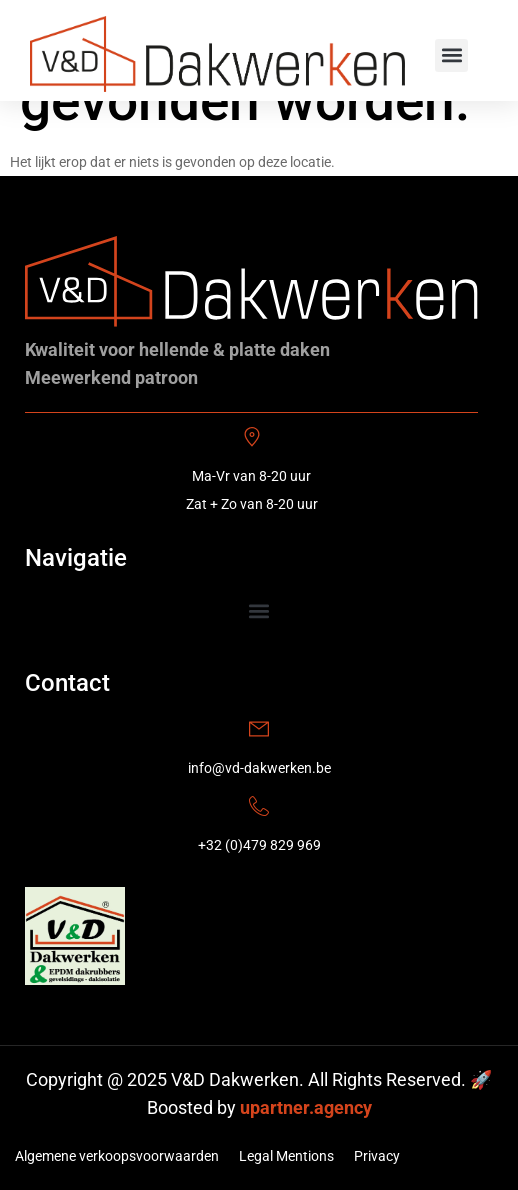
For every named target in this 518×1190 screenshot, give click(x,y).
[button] (451, 55)
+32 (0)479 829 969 (259, 845)
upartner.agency (306, 1107)
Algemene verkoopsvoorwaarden (117, 1156)
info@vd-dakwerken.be (259, 768)
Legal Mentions (286, 1156)
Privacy (377, 1156)
